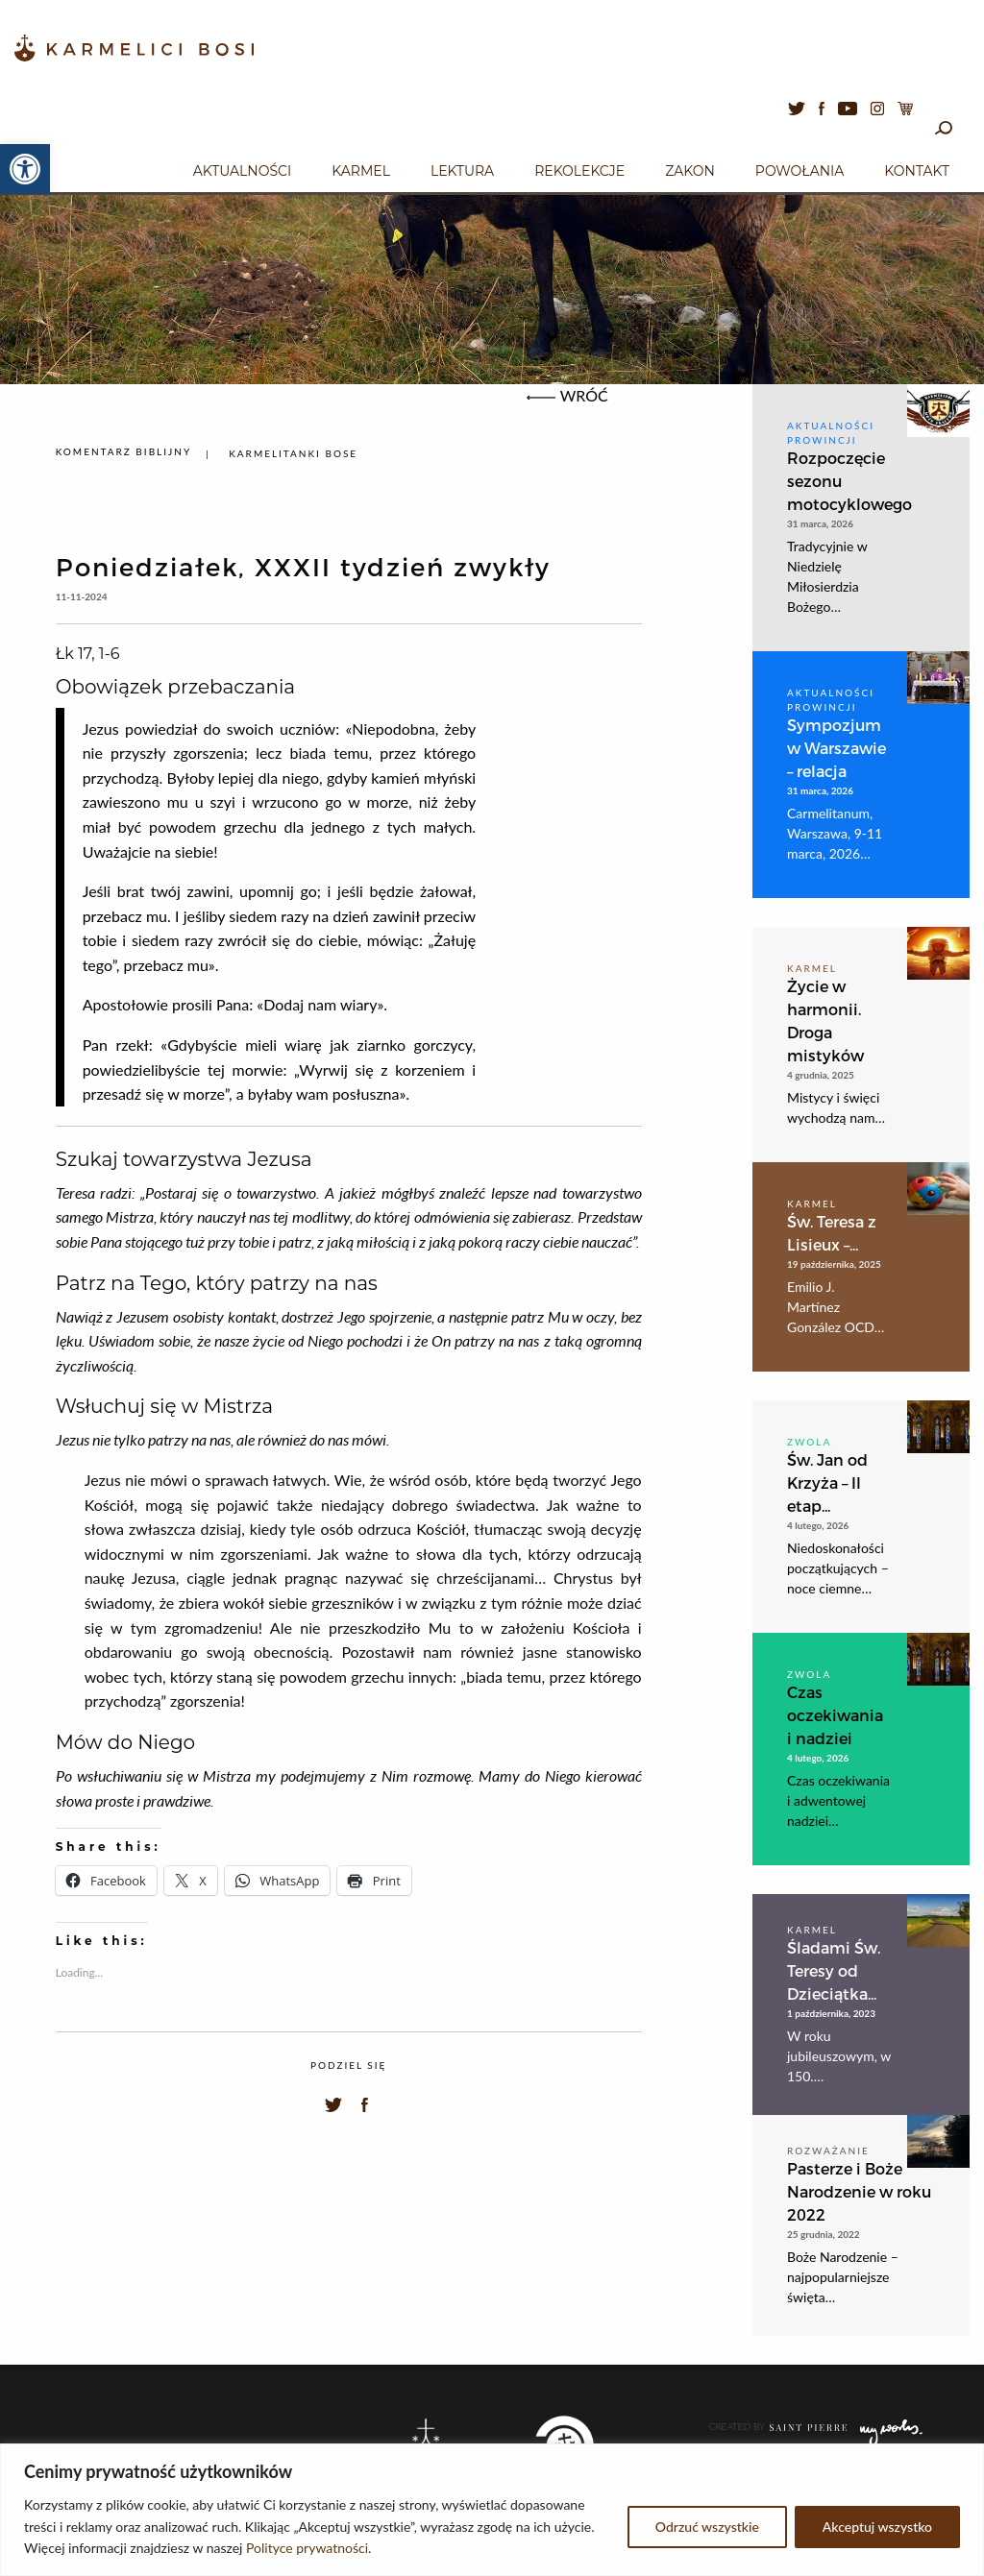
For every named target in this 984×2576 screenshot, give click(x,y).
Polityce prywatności (307, 2548)
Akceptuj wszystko (877, 2526)
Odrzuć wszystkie (707, 2526)
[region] (492, 2509)
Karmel (361, 171)
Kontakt (916, 171)
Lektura (462, 171)
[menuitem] (242, 168)
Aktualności (242, 171)
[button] (25, 169)
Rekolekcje (579, 171)
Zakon (690, 171)
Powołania (800, 171)
